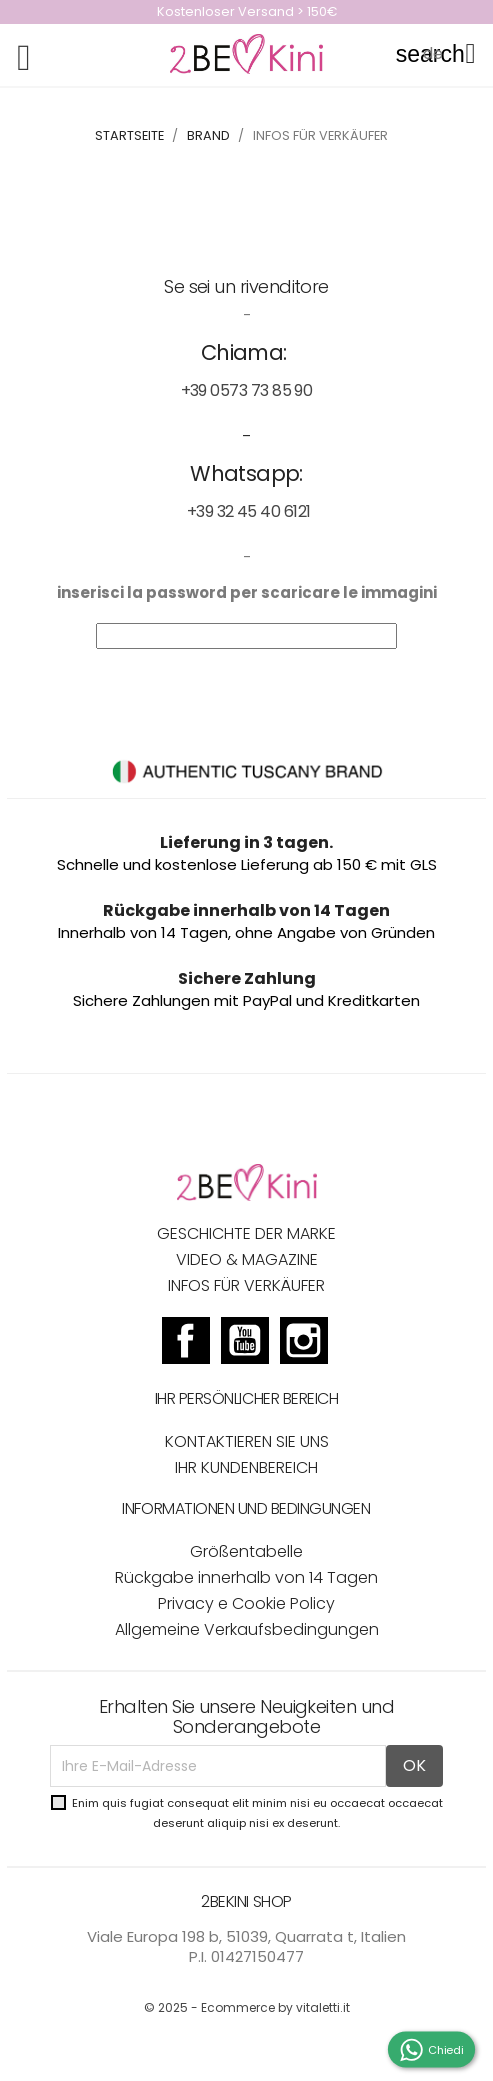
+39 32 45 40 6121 (249, 511)
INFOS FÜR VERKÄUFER (246, 1285)
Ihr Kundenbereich (246, 1467)
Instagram (304, 1343)
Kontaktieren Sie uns (247, 1441)
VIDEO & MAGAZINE (247, 1259)
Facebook (186, 1343)
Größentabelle (246, 1551)
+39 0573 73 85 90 (247, 390)
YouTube (245, 1343)
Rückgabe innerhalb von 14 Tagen (246, 1577)
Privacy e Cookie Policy (246, 1603)
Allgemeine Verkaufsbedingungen (247, 1629)
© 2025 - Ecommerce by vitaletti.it (247, 2007)
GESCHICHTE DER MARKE (246, 1233)
